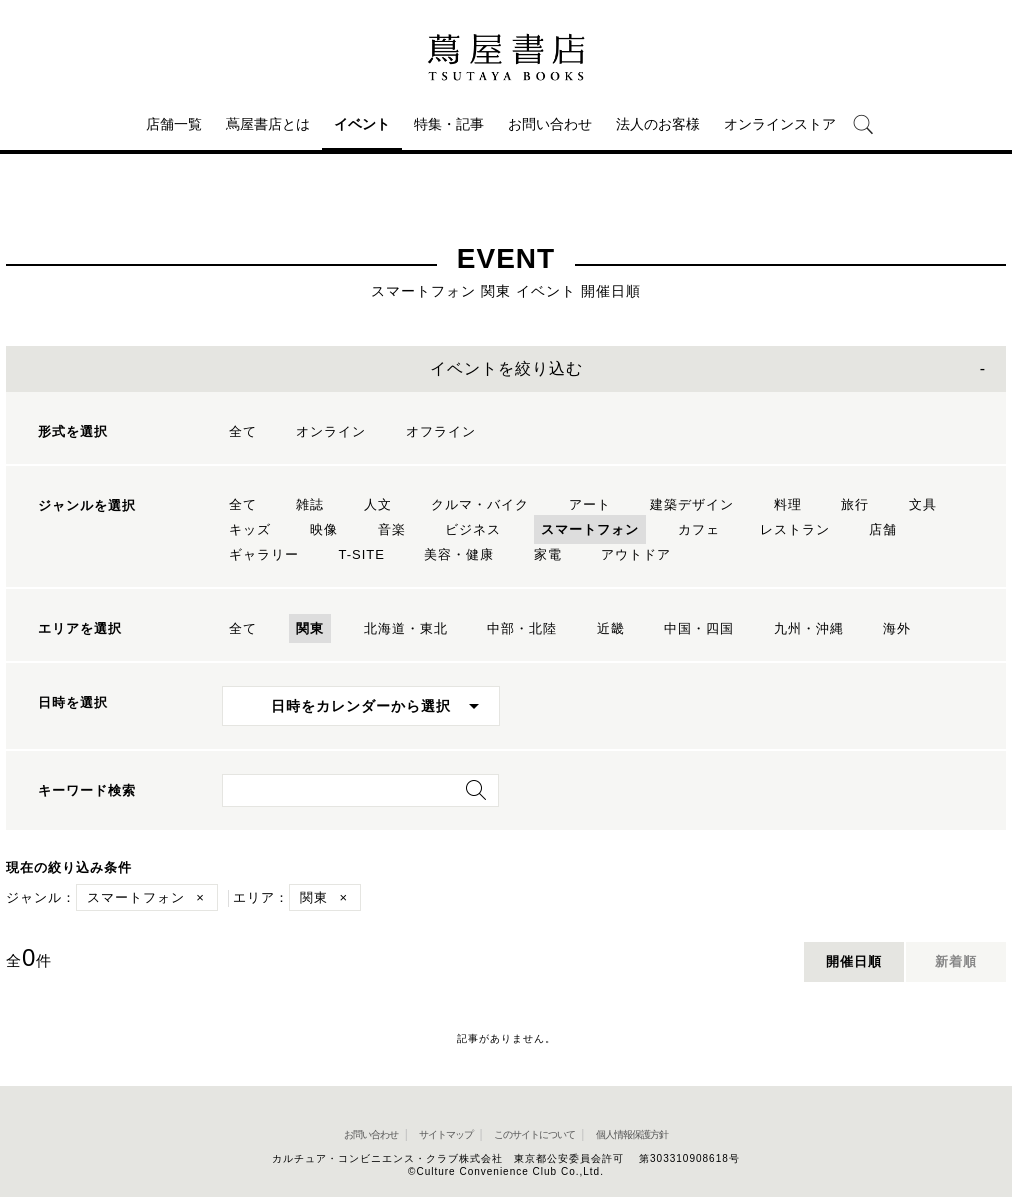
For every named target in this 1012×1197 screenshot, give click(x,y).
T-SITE (361, 554)
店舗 (883, 529)
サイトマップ (446, 1134)
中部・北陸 (522, 628)
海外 (897, 628)
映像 (324, 529)
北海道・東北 (406, 628)
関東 (310, 628)
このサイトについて (534, 1134)
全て (243, 431)
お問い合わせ (550, 124)
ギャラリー (264, 554)
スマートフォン (590, 529)
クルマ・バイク (480, 504)
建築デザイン (692, 504)
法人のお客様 (658, 124)
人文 (378, 504)
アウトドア (636, 554)
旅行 (855, 504)
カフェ (699, 529)
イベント (362, 124)
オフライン (441, 431)
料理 (788, 504)
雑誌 (310, 504)
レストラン (795, 529)
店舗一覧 (174, 124)
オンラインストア (780, 124)
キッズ (250, 529)
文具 (923, 504)
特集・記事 (449, 124)
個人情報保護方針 (632, 1134)
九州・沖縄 (809, 628)
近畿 (611, 628)
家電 (548, 554)
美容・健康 (459, 554)
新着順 (956, 961)
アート (590, 504)
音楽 (392, 529)
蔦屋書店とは (268, 124)
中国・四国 (699, 628)
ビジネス (473, 529)
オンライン (331, 431)
